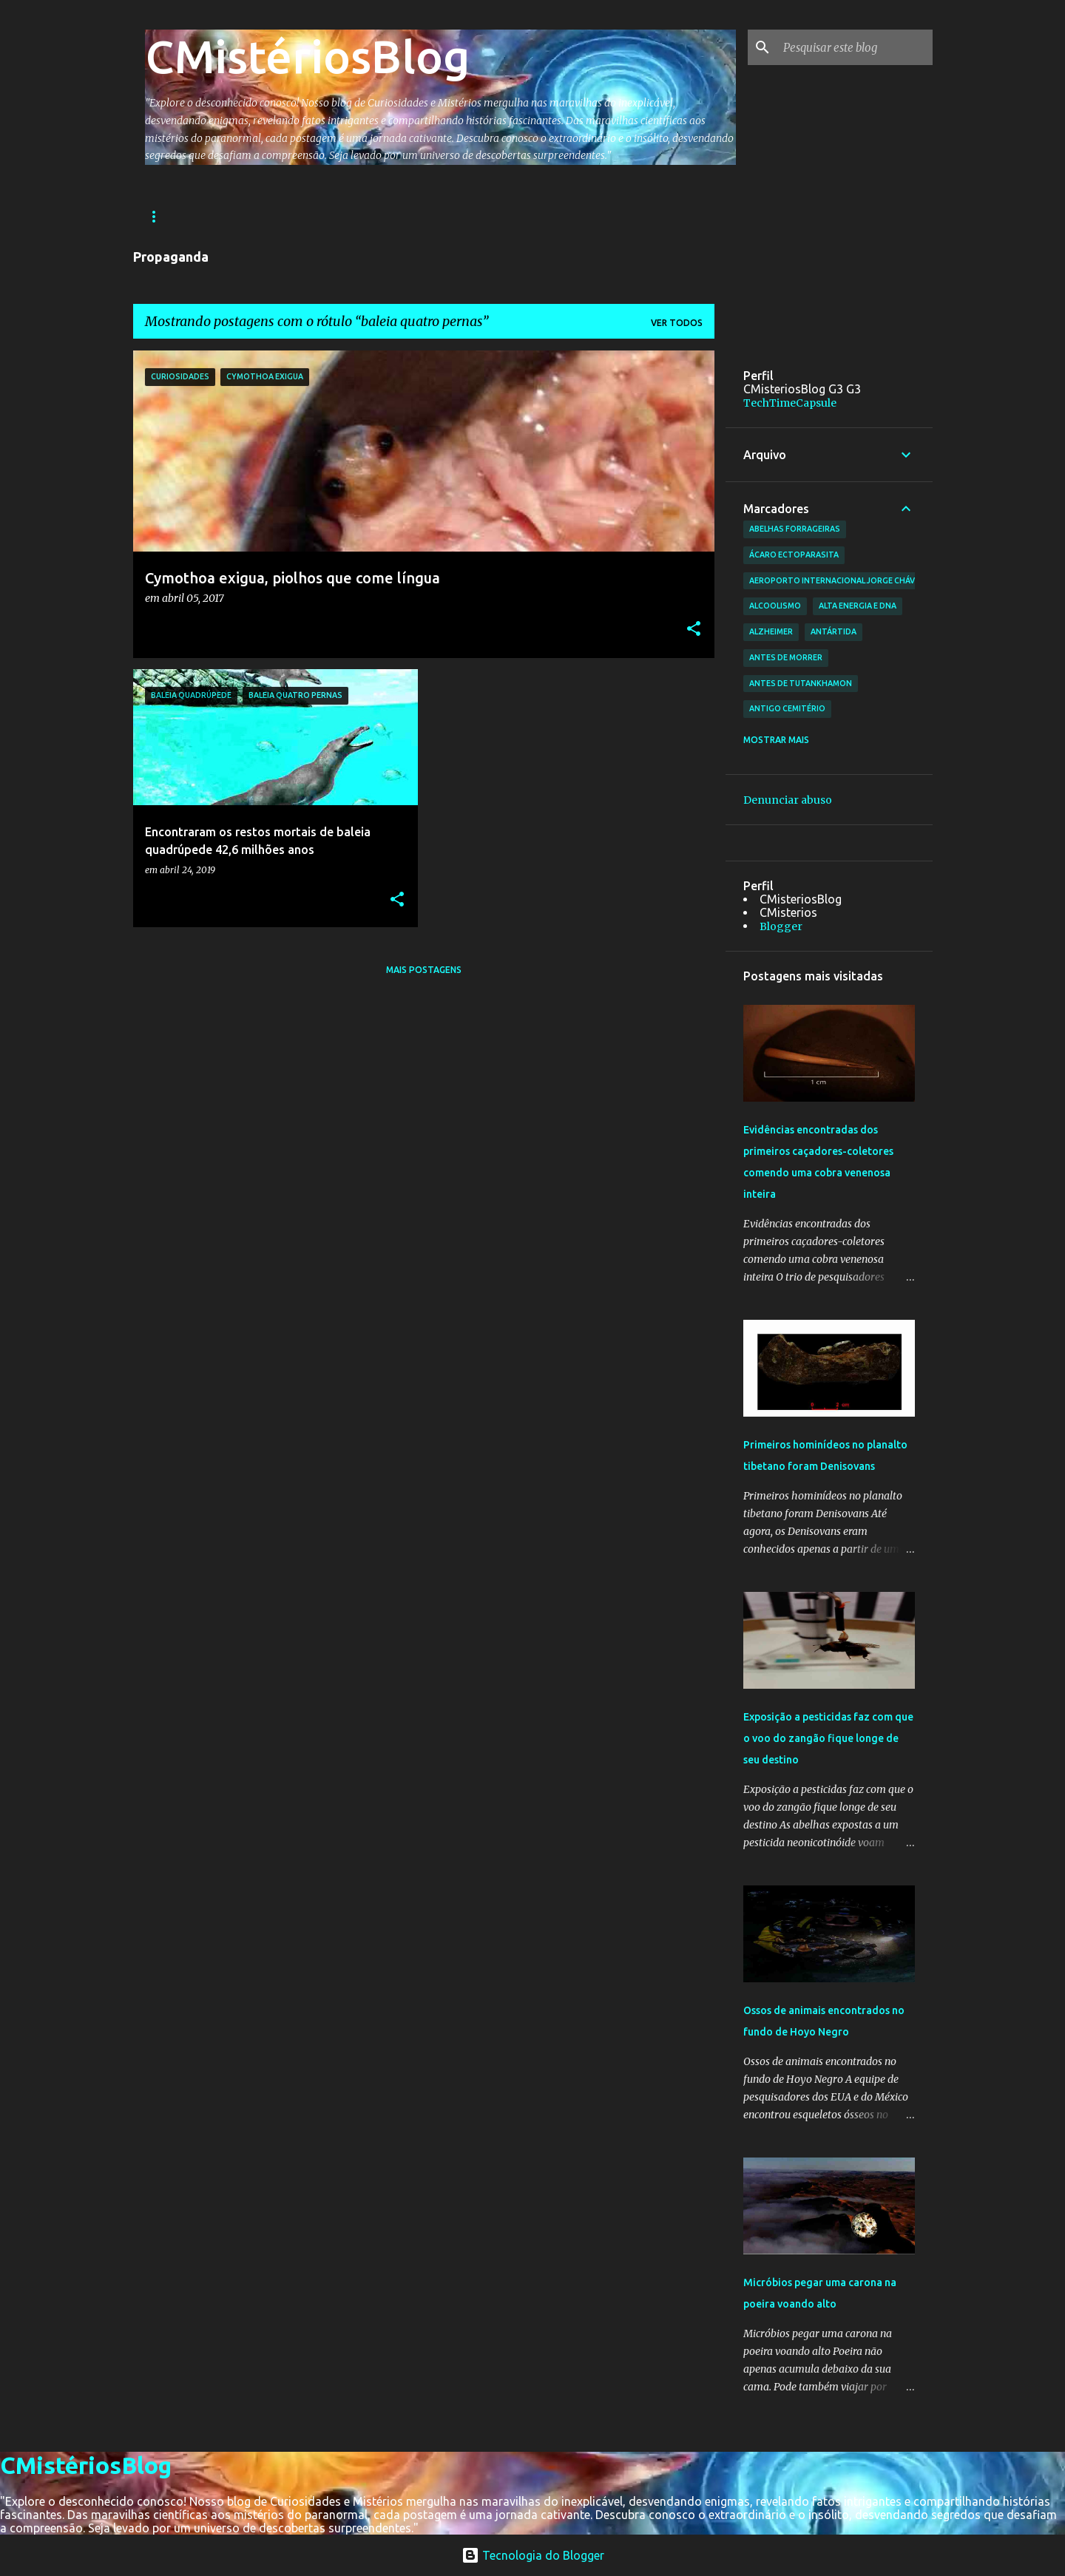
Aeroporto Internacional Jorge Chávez (837, 580)
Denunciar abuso (787, 800)
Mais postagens (424, 970)
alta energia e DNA (857, 605)
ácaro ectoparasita (794, 554)
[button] (694, 630)
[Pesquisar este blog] (855, 47)
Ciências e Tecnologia (502, 216)
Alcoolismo (775, 605)
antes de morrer (785, 657)
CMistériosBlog (307, 56)
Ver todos (677, 323)
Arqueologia (282, 216)
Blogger (781, 926)
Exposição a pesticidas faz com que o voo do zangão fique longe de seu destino (828, 1738)
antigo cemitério (787, 708)
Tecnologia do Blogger (533, 2555)
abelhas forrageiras (794, 528)
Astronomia (381, 216)
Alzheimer (771, 631)
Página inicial (180, 216)
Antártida (833, 631)
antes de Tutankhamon (800, 683)
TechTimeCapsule (789, 403)
